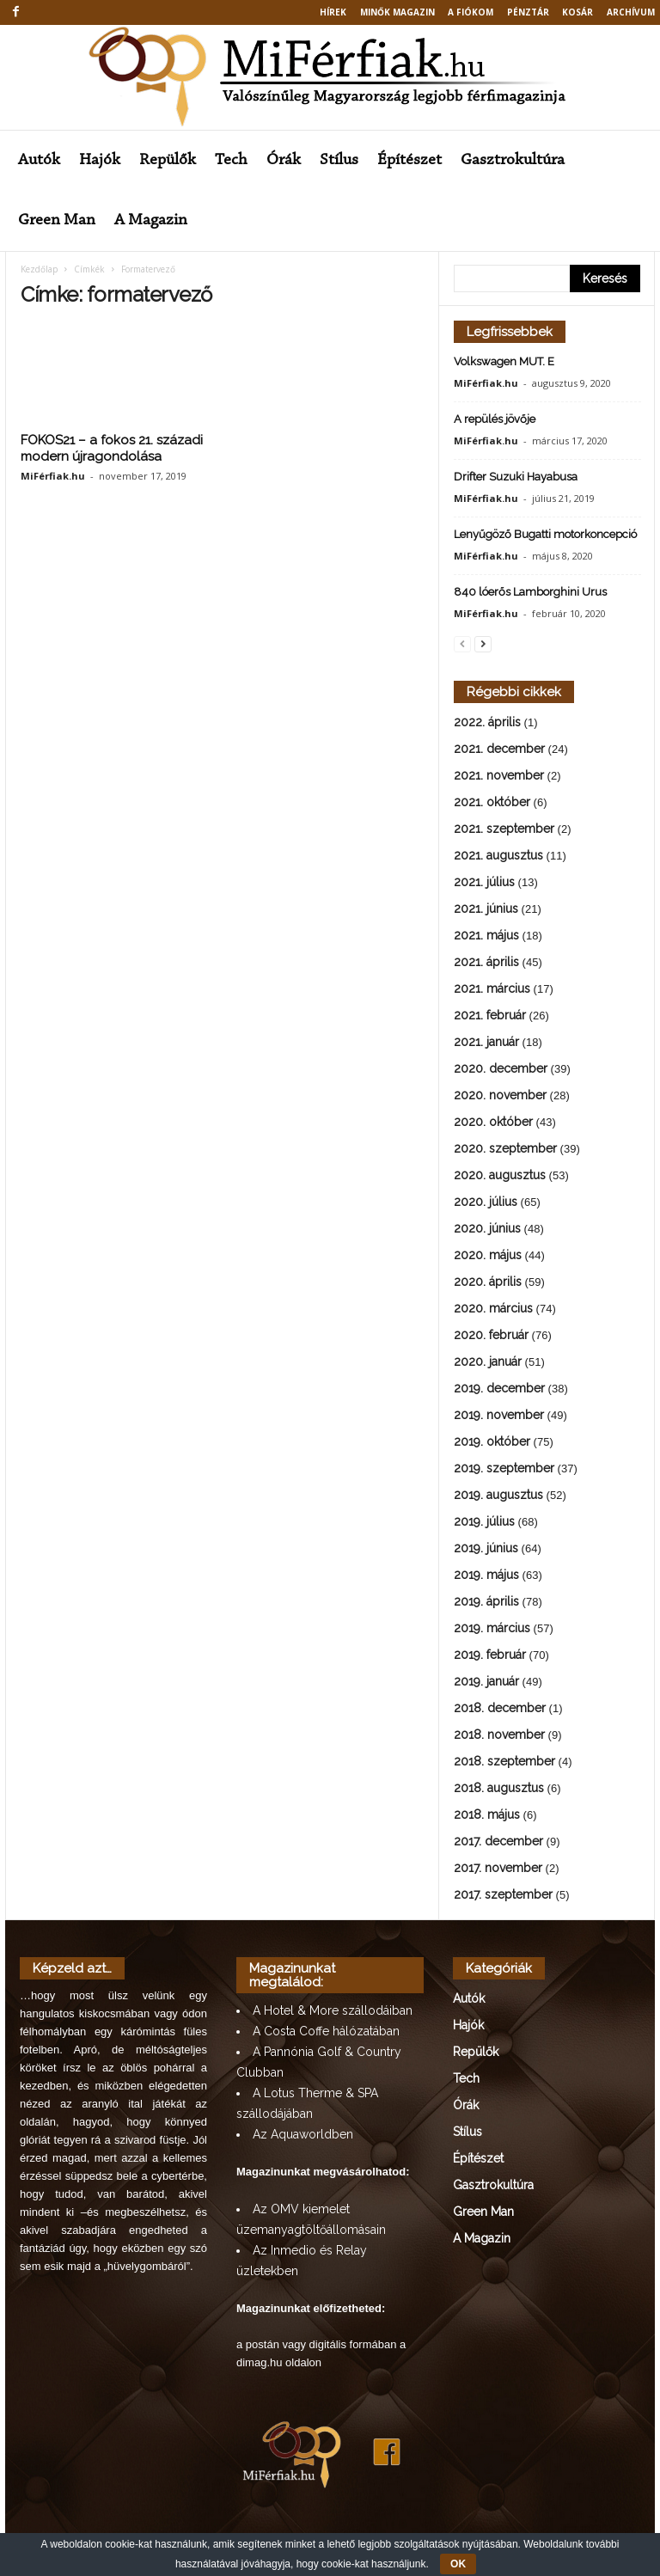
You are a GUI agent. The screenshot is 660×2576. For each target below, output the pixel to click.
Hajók (99, 160)
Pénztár (528, 12)
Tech (231, 160)
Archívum (631, 12)
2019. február (490, 1654)
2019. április (486, 1601)
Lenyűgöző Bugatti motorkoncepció (545, 534)
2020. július (485, 1201)
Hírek (333, 12)
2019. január (486, 1681)
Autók (39, 160)
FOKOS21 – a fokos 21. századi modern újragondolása (112, 448)
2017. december (498, 1841)
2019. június (486, 1548)
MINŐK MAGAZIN (397, 12)
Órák (283, 160)
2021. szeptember (504, 828)
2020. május (488, 1255)
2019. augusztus (498, 1495)
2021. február (490, 1015)
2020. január (488, 1361)
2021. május (486, 935)
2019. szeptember (504, 1468)
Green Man (56, 220)
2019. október (492, 1441)
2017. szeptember (503, 1894)
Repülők (167, 160)
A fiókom (470, 12)
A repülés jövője (494, 419)
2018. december (500, 1708)
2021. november (499, 775)
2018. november (499, 1734)
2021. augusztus (498, 855)
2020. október (493, 1122)
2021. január (486, 1042)
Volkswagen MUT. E (504, 361)
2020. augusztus (500, 1175)
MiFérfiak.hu (53, 475)
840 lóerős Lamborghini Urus (530, 591)
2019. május (486, 1575)
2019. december (499, 1388)
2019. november (499, 1415)
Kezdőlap (39, 269)
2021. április (486, 962)
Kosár (577, 12)
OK (458, 2564)
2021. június (486, 908)
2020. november (500, 1095)
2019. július (484, 1521)
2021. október (492, 802)
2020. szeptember (505, 1148)
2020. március (493, 1308)
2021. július (484, 882)
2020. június (487, 1228)
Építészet (409, 160)
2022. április (487, 722)
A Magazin (150, 220)
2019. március (492, 1628)
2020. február (491, 1335)
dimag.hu (259, 2362)
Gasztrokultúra (513, 160)
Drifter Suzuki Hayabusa (516, 476)
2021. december (499, 749)
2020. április (488, 1281)
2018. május (487, 1814)
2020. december (500, 1068)
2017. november (498, 1868)
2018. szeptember (504, 1761)
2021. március (492, 988)
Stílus (339, 160)
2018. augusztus (499, 1788)
